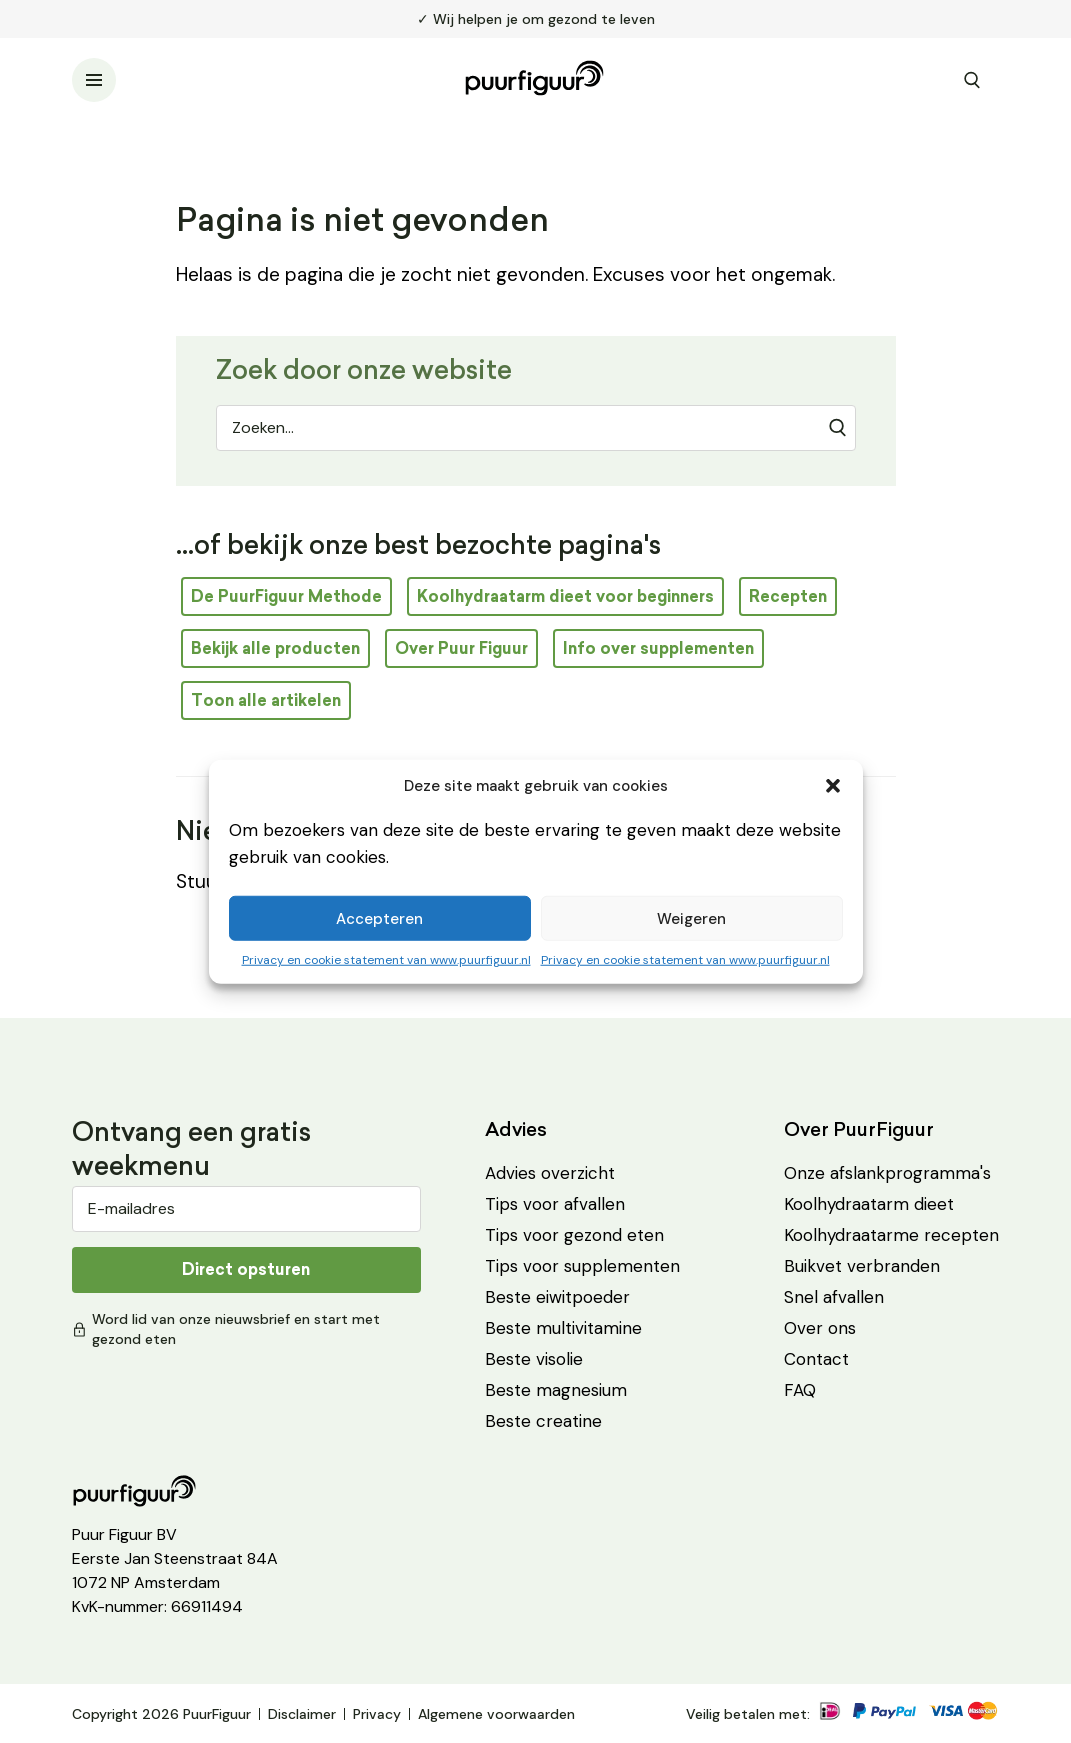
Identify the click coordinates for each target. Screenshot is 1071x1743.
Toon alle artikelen (266, 700)
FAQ (800, 1390)
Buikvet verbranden (862, 1266)
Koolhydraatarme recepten (891, 1235)
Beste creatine (543, 1421)
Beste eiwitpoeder (557, 1297)
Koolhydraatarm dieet (869, 1204)
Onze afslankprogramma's (887, 1173)
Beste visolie (534, 1359)
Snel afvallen (834, 1297)
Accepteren (379, 918)
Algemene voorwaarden (496, 1714)
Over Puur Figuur (461, 648)
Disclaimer (302, 1714)
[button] (833, 786)
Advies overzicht (550, 1173)
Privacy (377, 1714)
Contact (816, 1359)
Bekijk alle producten (275, 648)
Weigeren (691, 918)
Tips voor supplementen (582, 1266)
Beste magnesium (556, 1390)
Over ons (820, 1328)
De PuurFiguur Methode (286, 596)
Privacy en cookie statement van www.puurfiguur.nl (386, 960)
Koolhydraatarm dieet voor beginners (565, 596)
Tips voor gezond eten (574, 1235)
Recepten (788, 596)
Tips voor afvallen (555, 1204)
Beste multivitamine (563, 1328)
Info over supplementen (658, 648)
